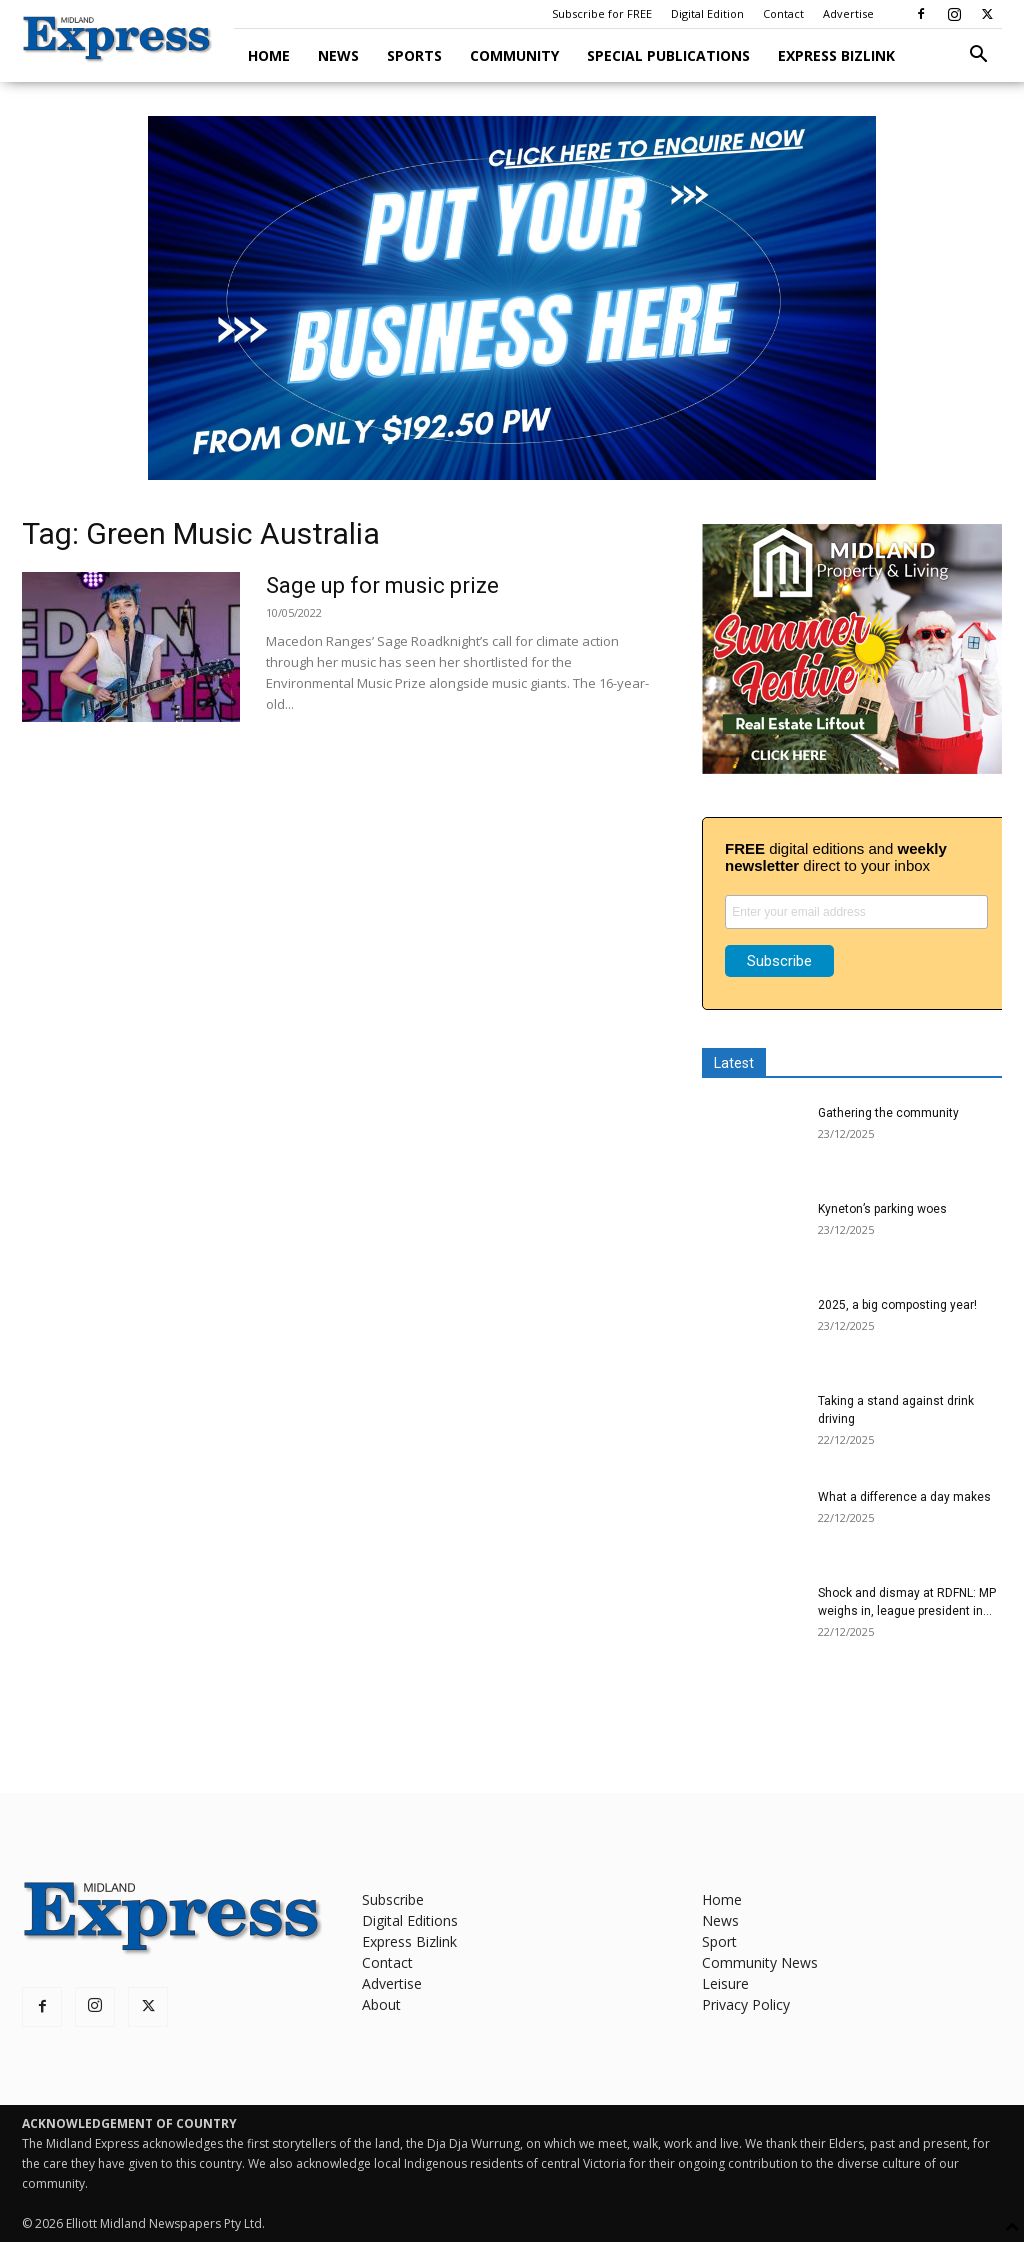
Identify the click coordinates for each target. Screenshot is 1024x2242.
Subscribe (393, 1899)
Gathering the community (888, 1113)
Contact (783, 13)
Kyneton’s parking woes (882, 1209)
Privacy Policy (746, 2004)
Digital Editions (410, 1920)
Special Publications (668, 55)
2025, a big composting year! (897, 1305)
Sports (414, 55)
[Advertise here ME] (512, 298)
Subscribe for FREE (602, 13)
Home (269, 55)
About (381, 2004)
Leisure (725, 1983)
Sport (719, 1941)
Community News (760, 1962)
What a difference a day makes (904, 1497)
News (338, 55)
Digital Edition (707, 13)
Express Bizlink (836, 55)
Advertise (848, 13)
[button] (978, 56)
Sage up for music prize (382, 585)
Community (514, 55)
